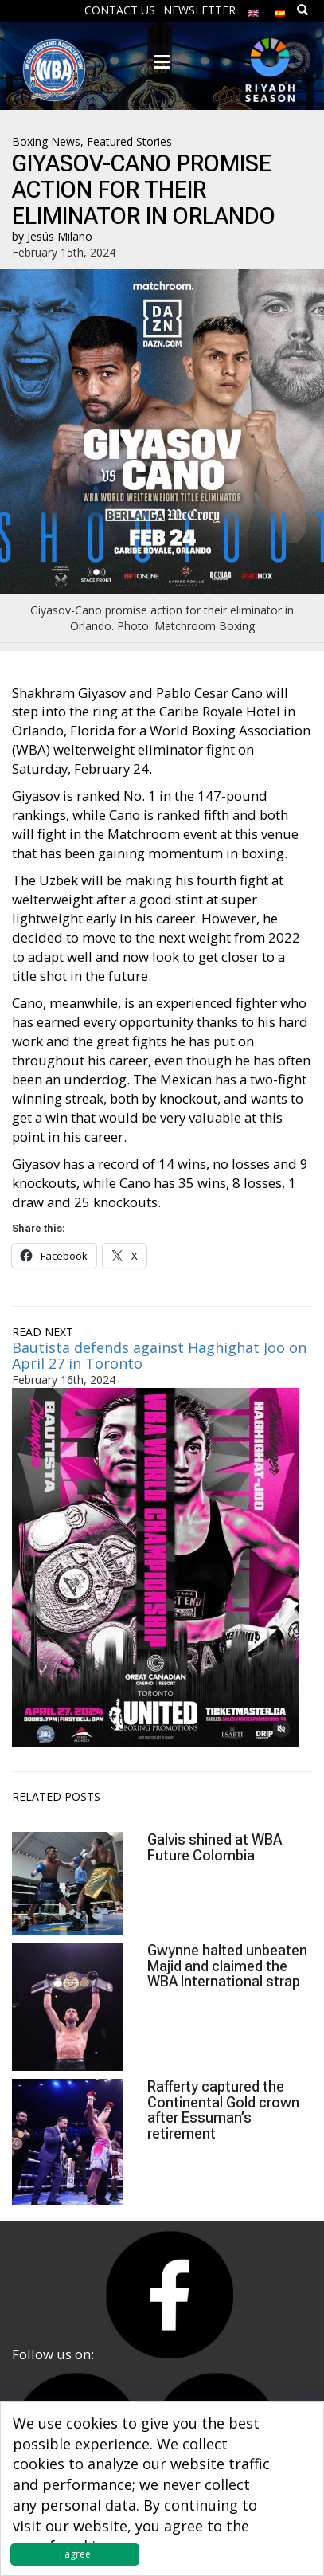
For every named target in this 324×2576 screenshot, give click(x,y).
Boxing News (46, 141)
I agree (75, 2554)
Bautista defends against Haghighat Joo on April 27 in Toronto (159, 1355)
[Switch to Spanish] (280, 9)
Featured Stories (129, 141)
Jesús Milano (59, 236)
